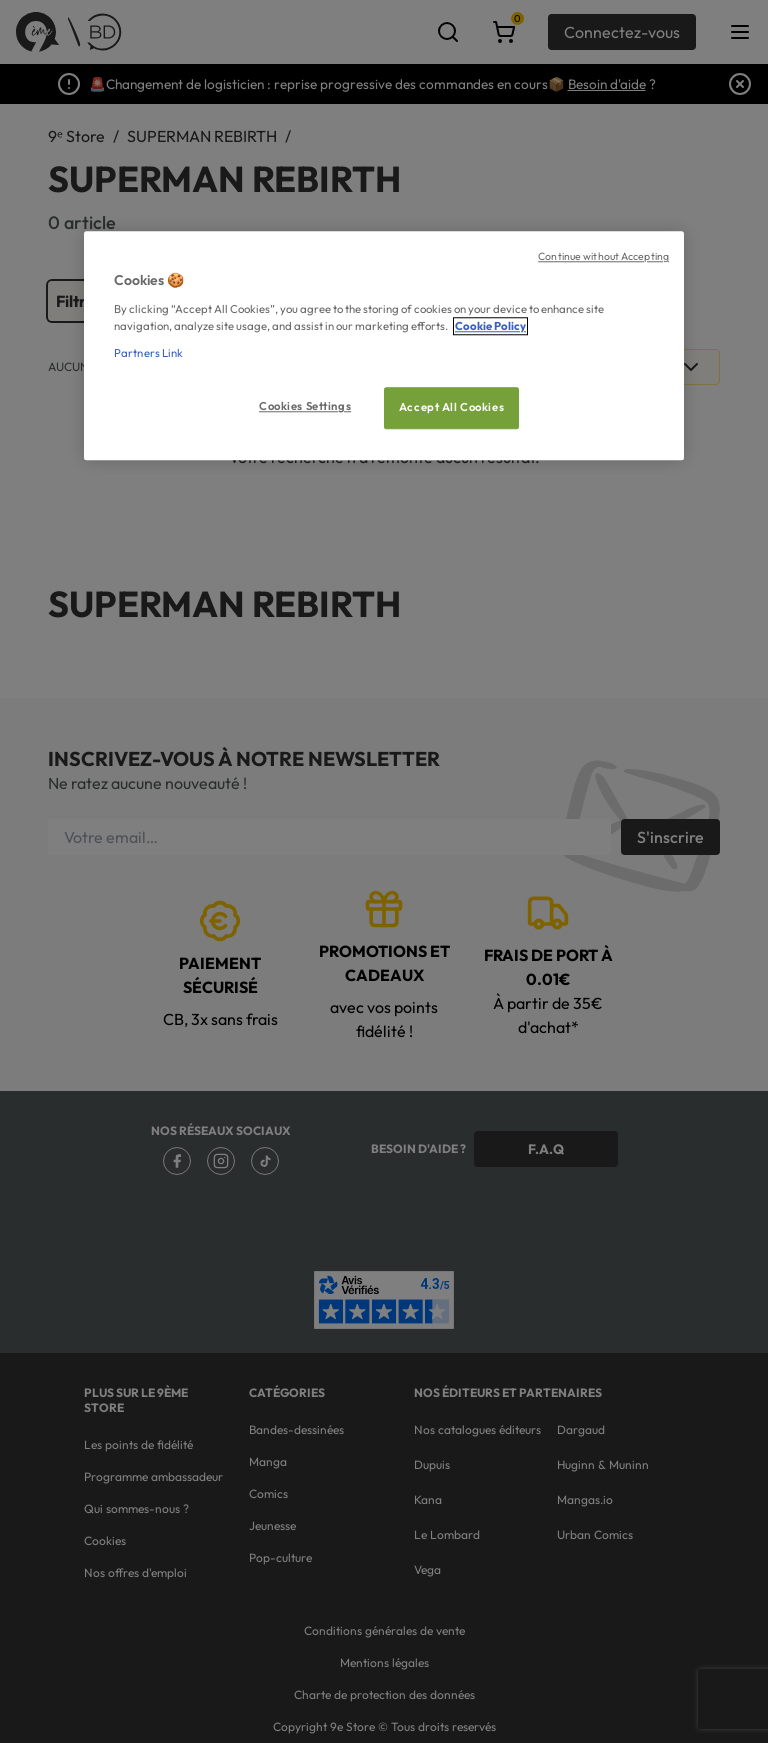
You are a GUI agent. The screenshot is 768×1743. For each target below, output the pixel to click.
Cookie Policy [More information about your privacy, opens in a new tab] (490, 326)
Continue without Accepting (603, 257)
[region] (384, 346)
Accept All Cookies (451, 407)
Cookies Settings (305, 406)
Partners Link (148, 353)
